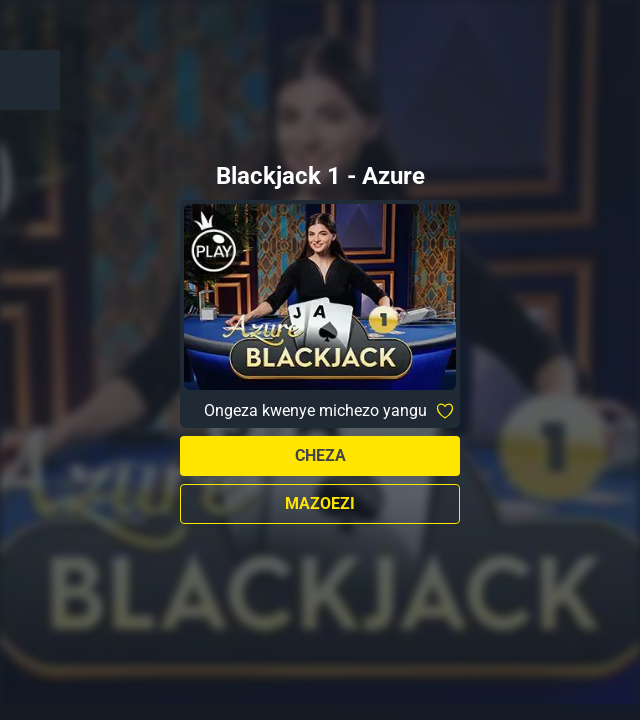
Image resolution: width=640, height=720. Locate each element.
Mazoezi (320, 503)
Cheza (320, 455)
